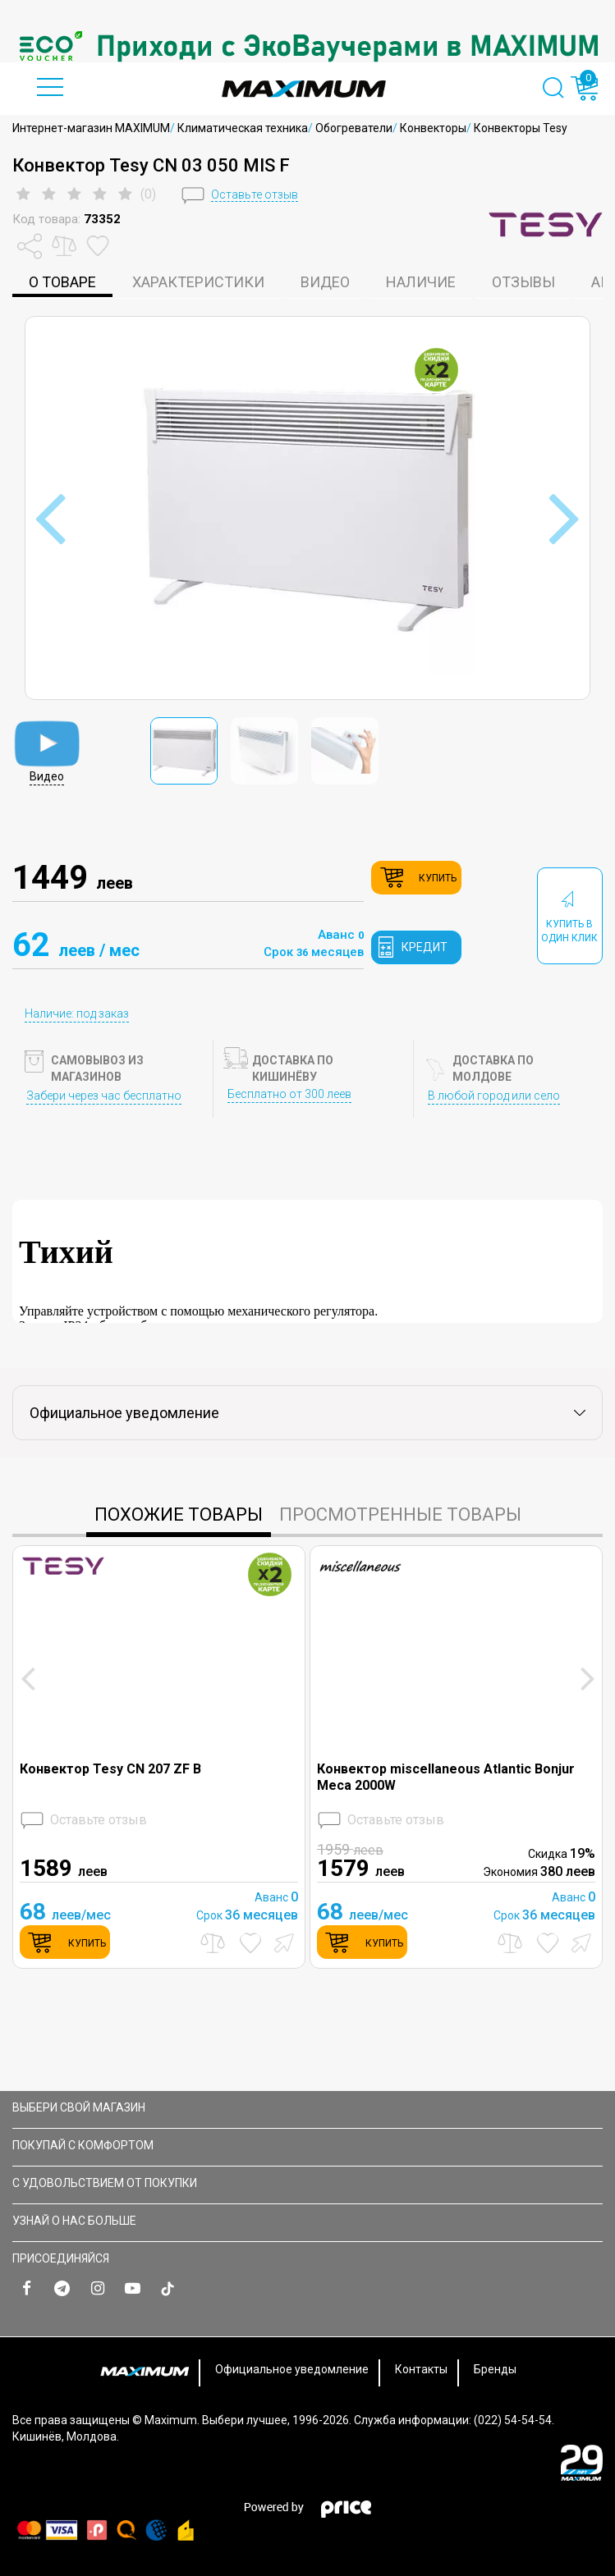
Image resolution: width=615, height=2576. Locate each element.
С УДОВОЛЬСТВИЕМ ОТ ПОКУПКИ (305, 2182)
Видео (325, 282)
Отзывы (523, 282)
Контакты (421, 2369)
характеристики (198, 282)
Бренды (495, 2369)
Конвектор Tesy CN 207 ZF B (110, 1769)
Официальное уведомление (292, 2369)
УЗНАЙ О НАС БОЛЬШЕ (305, 2220)
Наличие (421, 282)
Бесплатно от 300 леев (289, 1093)
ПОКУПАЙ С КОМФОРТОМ (305, 2145)
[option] (307, 46)
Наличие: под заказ (77, 1013)
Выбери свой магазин (305, 2107)
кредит (424, 947)
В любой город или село (494, 1095)
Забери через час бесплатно (103, 1095)
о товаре (62, 282)
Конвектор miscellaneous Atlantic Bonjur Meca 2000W (446, 1776)
